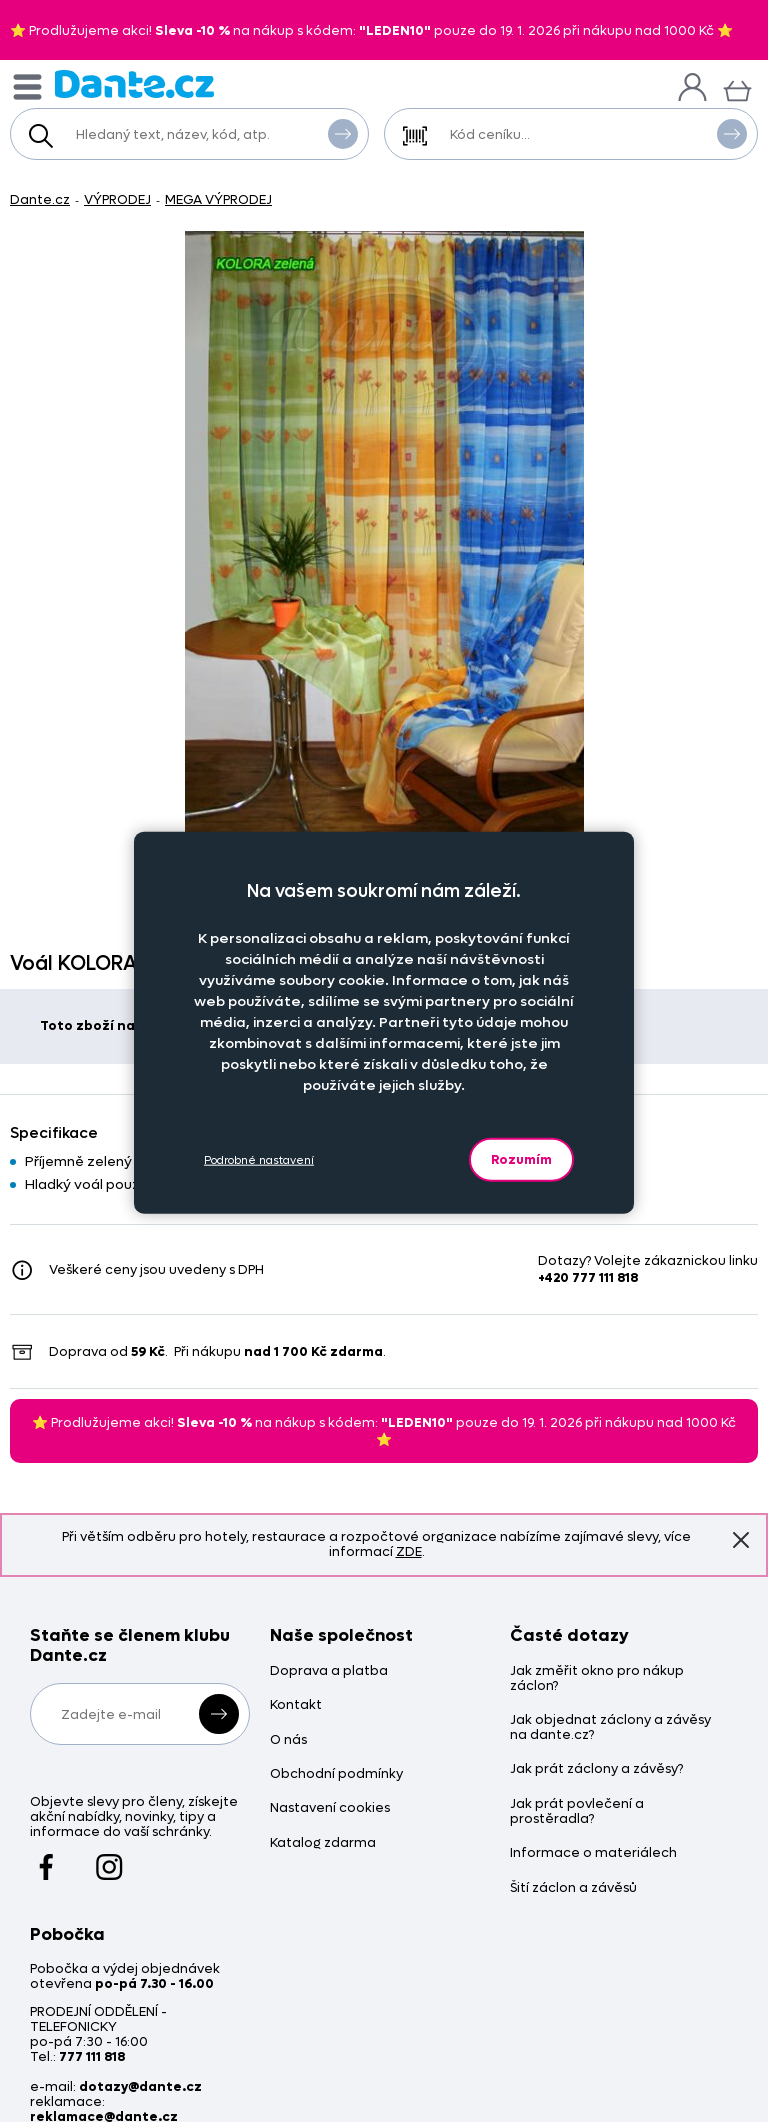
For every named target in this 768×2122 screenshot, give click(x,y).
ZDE (409, 1551)
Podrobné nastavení (259, 1159)
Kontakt (296, 1705)
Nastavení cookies (330, 1808)
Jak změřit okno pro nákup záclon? (597, 1679)
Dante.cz (40, 199)
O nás (288, 1740)
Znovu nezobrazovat (741, 1539)
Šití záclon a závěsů (573, 1888)
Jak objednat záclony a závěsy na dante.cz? (610, 1728)
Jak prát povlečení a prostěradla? (577, 1812)
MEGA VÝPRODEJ (218, 199)
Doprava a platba (329, 1671)
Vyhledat (343, 133)
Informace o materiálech (593, 1853)
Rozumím (521, 1159)
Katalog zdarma (323, 1843)
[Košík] (737, 88)
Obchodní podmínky (336, 1774)
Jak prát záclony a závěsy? (596, 1769)
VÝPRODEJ (117, 199)
